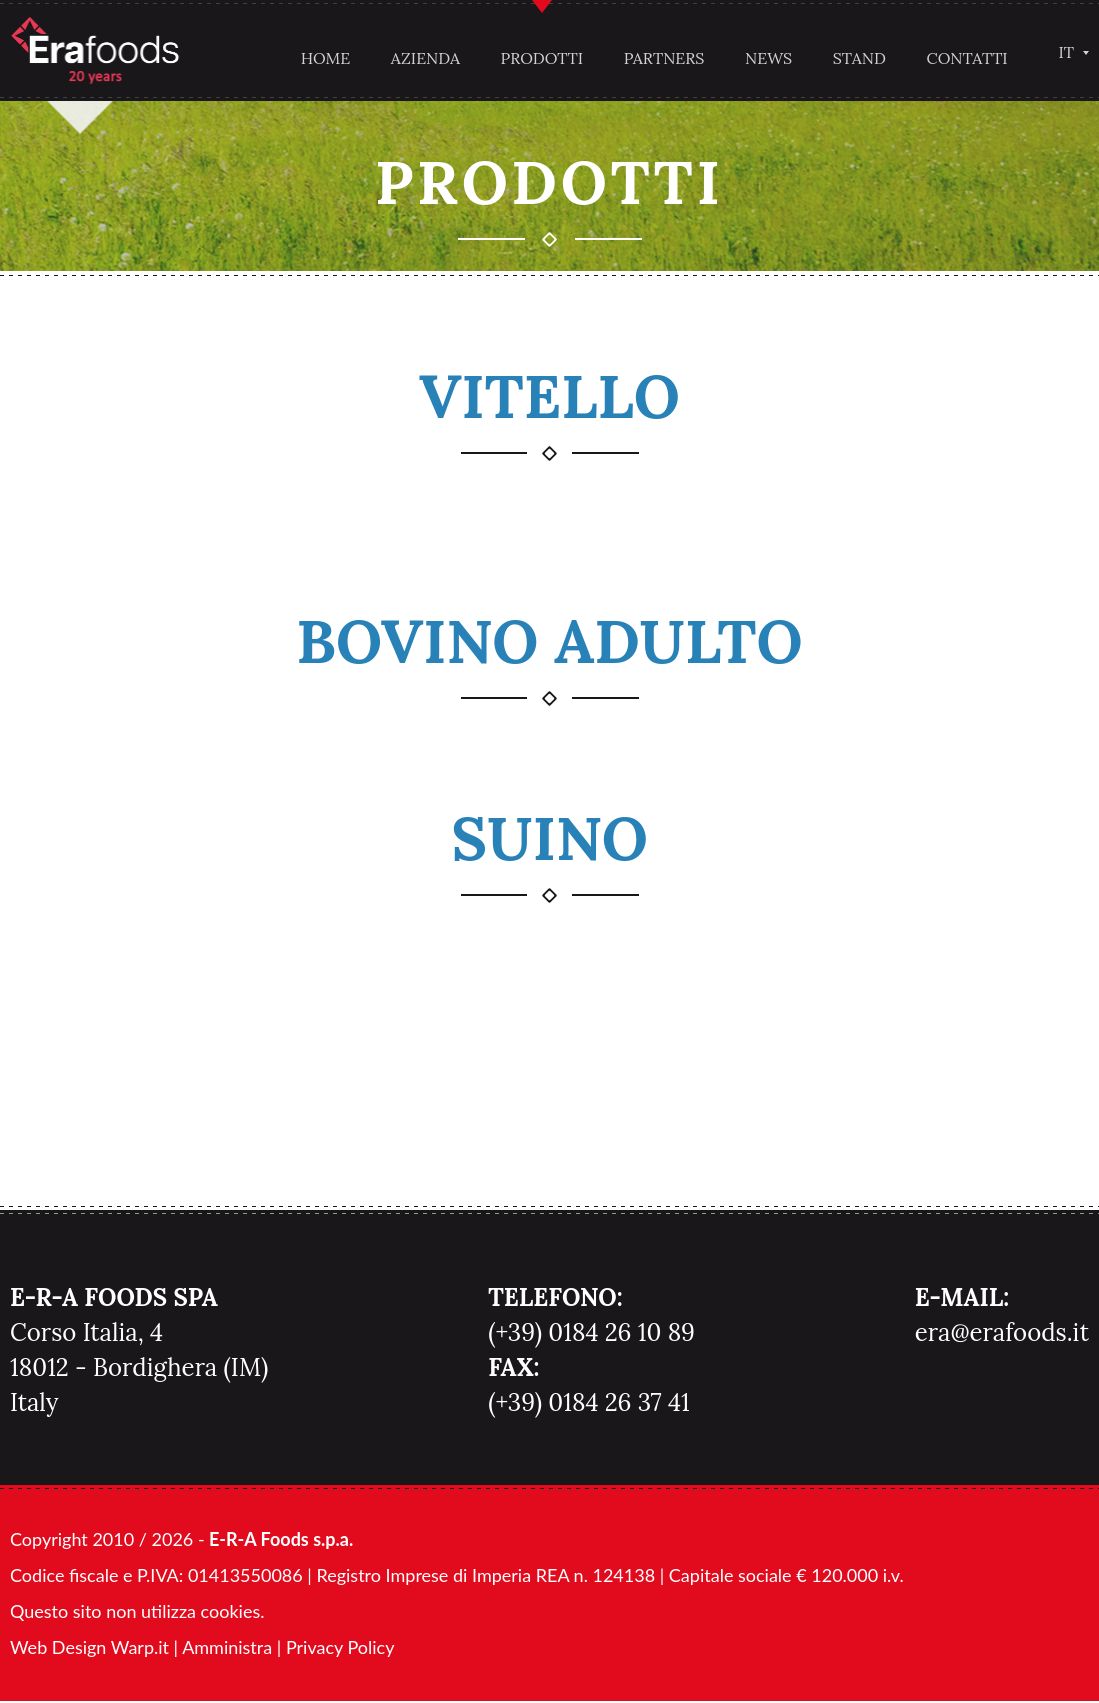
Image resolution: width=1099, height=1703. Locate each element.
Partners (660, 58)
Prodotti (538, 58)
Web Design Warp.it (89, 1649)
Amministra (227, 1649)
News (764, 58)
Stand (855, 58)
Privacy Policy (340, 1649)
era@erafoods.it (1002, 1334)
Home (322, 58)
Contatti (963, 58)
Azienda (421, 58)
